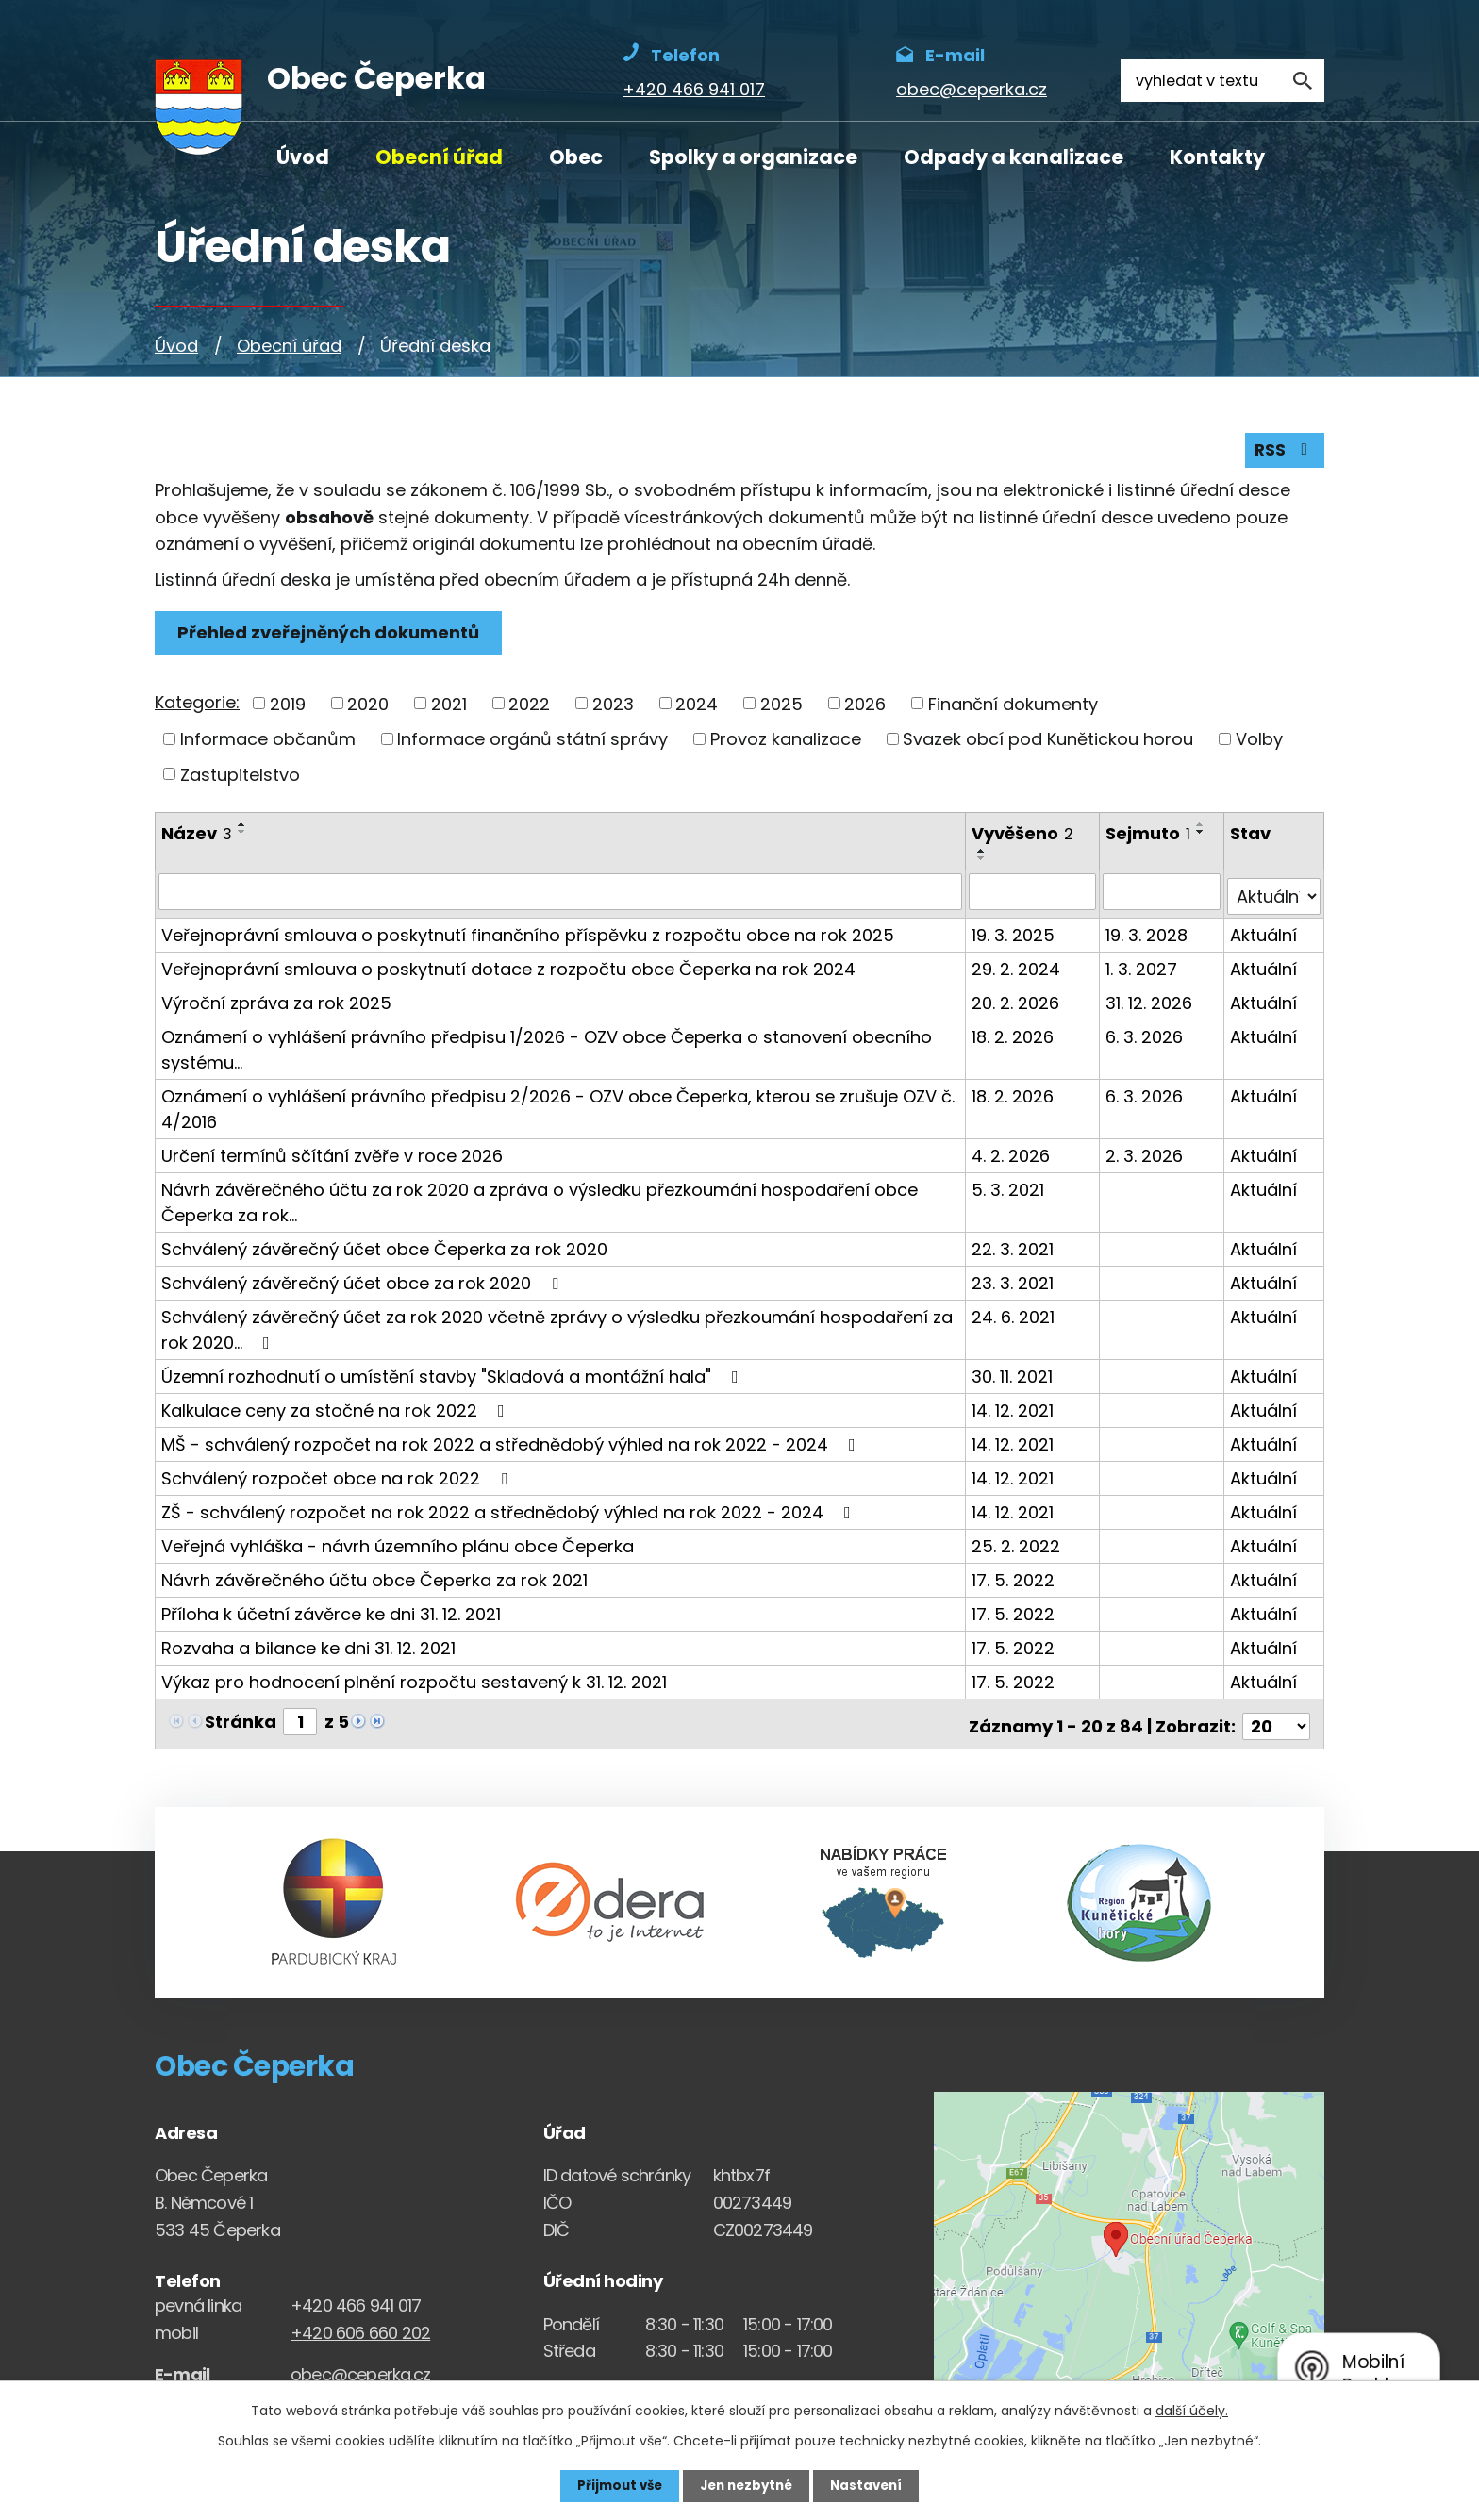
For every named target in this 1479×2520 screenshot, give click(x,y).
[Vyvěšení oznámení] (1034, 895)
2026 (865, 708)
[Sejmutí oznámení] (1162, 895)
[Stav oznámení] (1274, 895)
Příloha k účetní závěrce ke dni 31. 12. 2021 (331, 1612)
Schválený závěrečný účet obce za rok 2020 (363, 1281)
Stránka (240, 1720)
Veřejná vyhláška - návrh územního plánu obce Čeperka (397, 1544)
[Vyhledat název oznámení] (561, 895)
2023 (613, 708)
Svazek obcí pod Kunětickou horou (1048, 742)
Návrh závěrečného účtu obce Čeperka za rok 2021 (374, 1578)
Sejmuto (1148, 838)
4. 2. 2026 (1012, 1154)
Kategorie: (197, 706)
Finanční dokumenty (1013, 708)
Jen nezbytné (746, 2485)
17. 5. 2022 (1014, 1578)
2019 (288, 708)
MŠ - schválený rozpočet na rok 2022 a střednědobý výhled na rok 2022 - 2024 (512, 1442)
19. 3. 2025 (1014, 933)
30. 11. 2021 (1014, 1374)
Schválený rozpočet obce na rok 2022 (338, 1476)
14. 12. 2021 (1014, 1408)
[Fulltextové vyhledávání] (1222, 80)
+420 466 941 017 (356, 2299)
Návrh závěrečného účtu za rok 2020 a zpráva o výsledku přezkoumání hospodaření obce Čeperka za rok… (539, 1200)
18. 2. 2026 (1014, 1035)
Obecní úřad (439, 157)
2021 (449, 708)
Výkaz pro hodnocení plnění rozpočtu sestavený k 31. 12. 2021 (414, 1680)
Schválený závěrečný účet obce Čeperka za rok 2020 (384, 1247)
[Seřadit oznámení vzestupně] (242, 829)
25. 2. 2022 (1017, 1544)
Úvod (302, 157)
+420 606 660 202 (360, 2326)
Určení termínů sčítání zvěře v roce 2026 (332, 1154)
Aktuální (1264, 933)
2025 (781, 708)
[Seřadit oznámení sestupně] (242, 836)
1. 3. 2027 (1142, 967)
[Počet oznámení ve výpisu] (1276, 1719)
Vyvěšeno (1024, 838)
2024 (696, 708)
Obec (576, 157)
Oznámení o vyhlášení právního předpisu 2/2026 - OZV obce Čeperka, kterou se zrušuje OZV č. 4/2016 (558, 1107)
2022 (529, 708)
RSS (1284, 454)
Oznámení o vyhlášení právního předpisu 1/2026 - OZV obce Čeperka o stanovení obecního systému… (546, 1047)
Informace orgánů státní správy (532, 742)
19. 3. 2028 (1147, 933)
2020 (368, 708)
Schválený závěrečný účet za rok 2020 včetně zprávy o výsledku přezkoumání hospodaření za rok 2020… (557, 1327)
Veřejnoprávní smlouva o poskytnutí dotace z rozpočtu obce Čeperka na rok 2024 (508, 967)
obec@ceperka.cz (360, 2368)
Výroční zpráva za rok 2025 (276, 1001)
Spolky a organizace (753, 157)
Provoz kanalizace (785, 742)
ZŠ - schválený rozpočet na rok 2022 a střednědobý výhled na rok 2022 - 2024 (509, 1510)
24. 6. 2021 (1014, 1315)
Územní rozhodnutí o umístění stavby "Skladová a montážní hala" (453, 1374)
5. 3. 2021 (1009, 1188)
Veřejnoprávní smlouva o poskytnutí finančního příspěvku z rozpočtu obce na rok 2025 (527, 933)
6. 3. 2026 (1145, 1035)
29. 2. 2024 (1017, 967)
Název (196, 838)
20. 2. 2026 (1017, 1001)
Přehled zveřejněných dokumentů (331, 637)
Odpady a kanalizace (1013, 157)
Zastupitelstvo (240, 778)
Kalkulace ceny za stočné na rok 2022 (336, 1408)
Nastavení (871, 2485)
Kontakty (1217, 157)
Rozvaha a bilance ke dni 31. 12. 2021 (308, 1646)
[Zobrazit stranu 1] (300, 1719)
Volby (1259, 742)
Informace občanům (268, 742)
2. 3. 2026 (1145, 1154)
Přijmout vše (614, 2485)
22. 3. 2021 (1014, 1247)
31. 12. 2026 (1149, 1001)
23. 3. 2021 (1014, 1281)
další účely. (1191, 2409)
